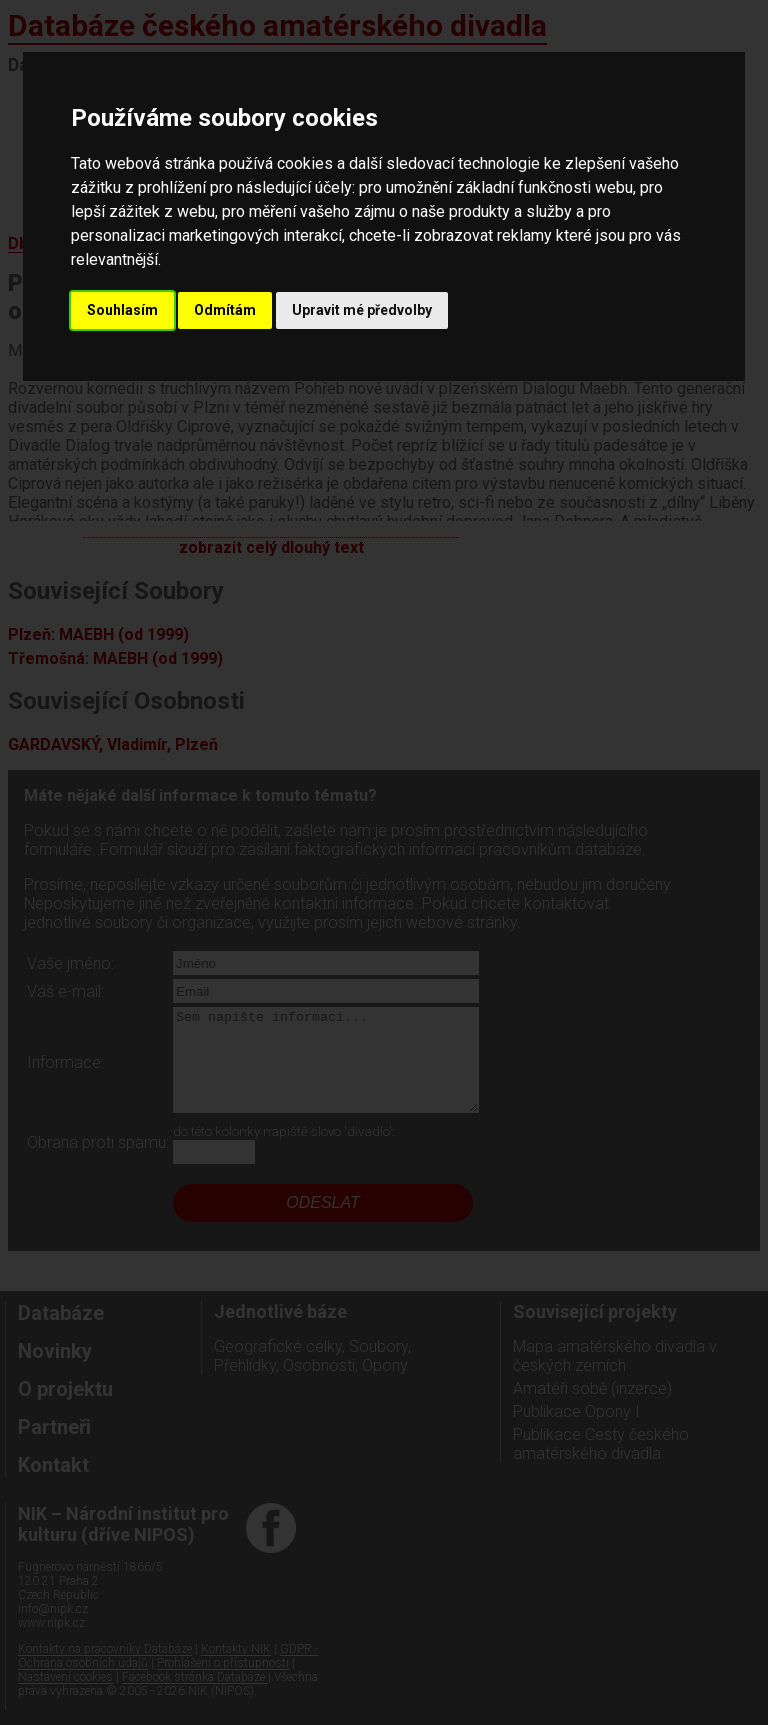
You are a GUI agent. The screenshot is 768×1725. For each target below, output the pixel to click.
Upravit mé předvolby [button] (362, 310)
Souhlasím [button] (122, 310)
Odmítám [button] (225, 310)
